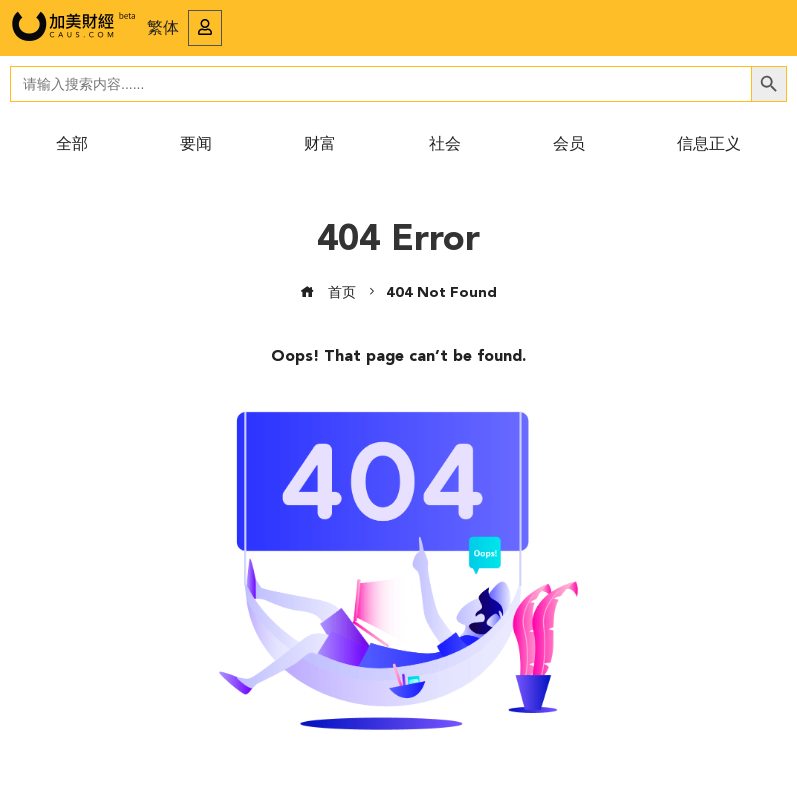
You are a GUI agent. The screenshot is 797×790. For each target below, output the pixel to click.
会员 (569, 145)
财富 (320, 145)
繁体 (163, 29)
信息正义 (709, 145)
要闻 (196, 145)
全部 (72, 145)
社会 (445, 145)
